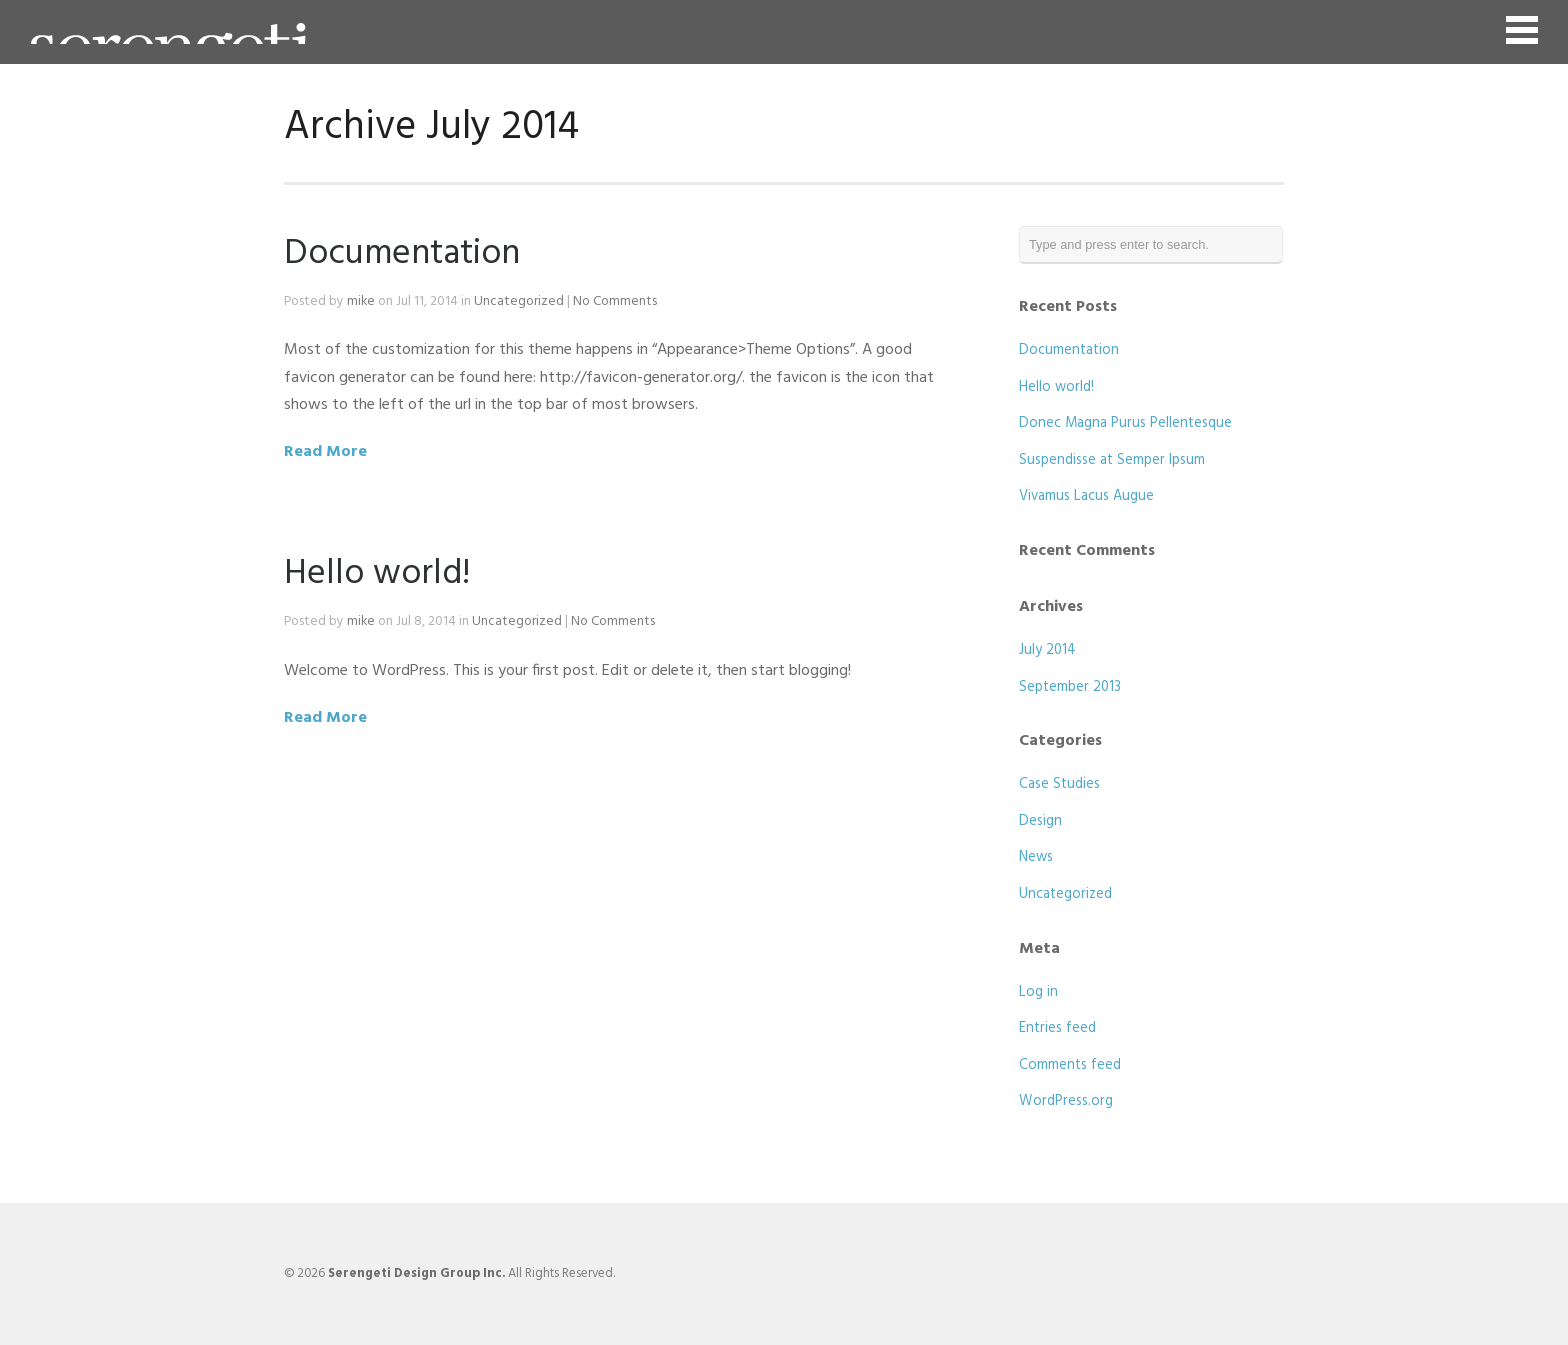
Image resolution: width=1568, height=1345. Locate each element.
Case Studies (1059, 784)
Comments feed (1070, 1065)
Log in (1038, 992)
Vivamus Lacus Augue (1086, 496)
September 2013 (1070, 687)
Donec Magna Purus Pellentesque (1125, 423)
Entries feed (1057, 1028)
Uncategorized (519, 301)
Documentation (402, 254)
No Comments (615, 301)
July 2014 (1047, 650)
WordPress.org (1066, 1101)
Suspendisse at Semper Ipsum (1112, 460)
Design (1040, 821)
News (1036, 857)
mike (361, 301)
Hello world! (377, 574)
